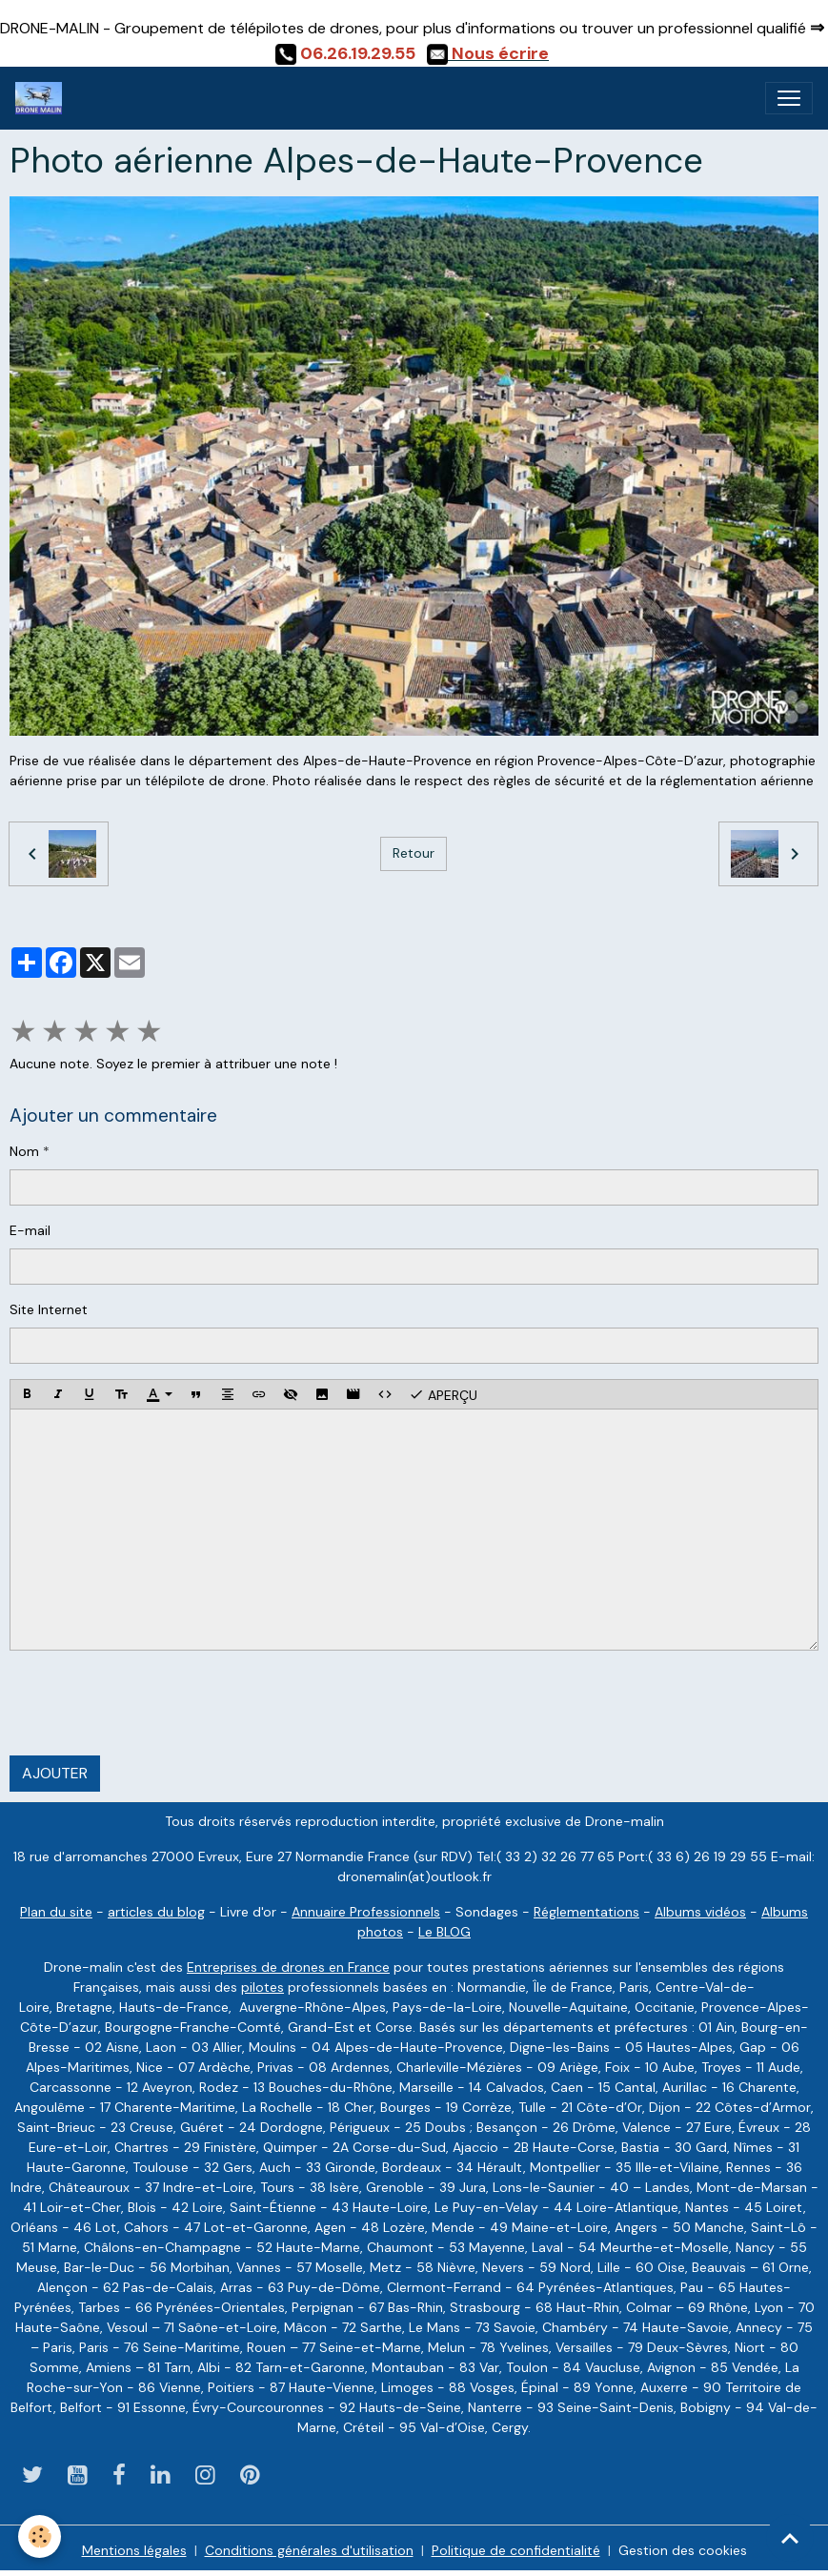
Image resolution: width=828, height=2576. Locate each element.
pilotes (262, 1987)
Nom (24, 1151)
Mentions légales (134, 2550)
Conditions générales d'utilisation (309, 2550)
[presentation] (154, 1703)
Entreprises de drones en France (288, 1967)
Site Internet (49, 1309)
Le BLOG (444, 1931)
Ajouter (55, 1773)
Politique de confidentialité (516, 2550)
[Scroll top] (790, 2538)
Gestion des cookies (682, 2550)
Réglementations (586, 1911)
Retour (413, 853)
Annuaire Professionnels (366, 1911)
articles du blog (156, 1911)
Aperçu (443, 1394)
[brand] (42, 98)
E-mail (30, 1230)
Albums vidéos (700, 1911)
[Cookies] (40, 2536)
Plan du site (56, 1911)
